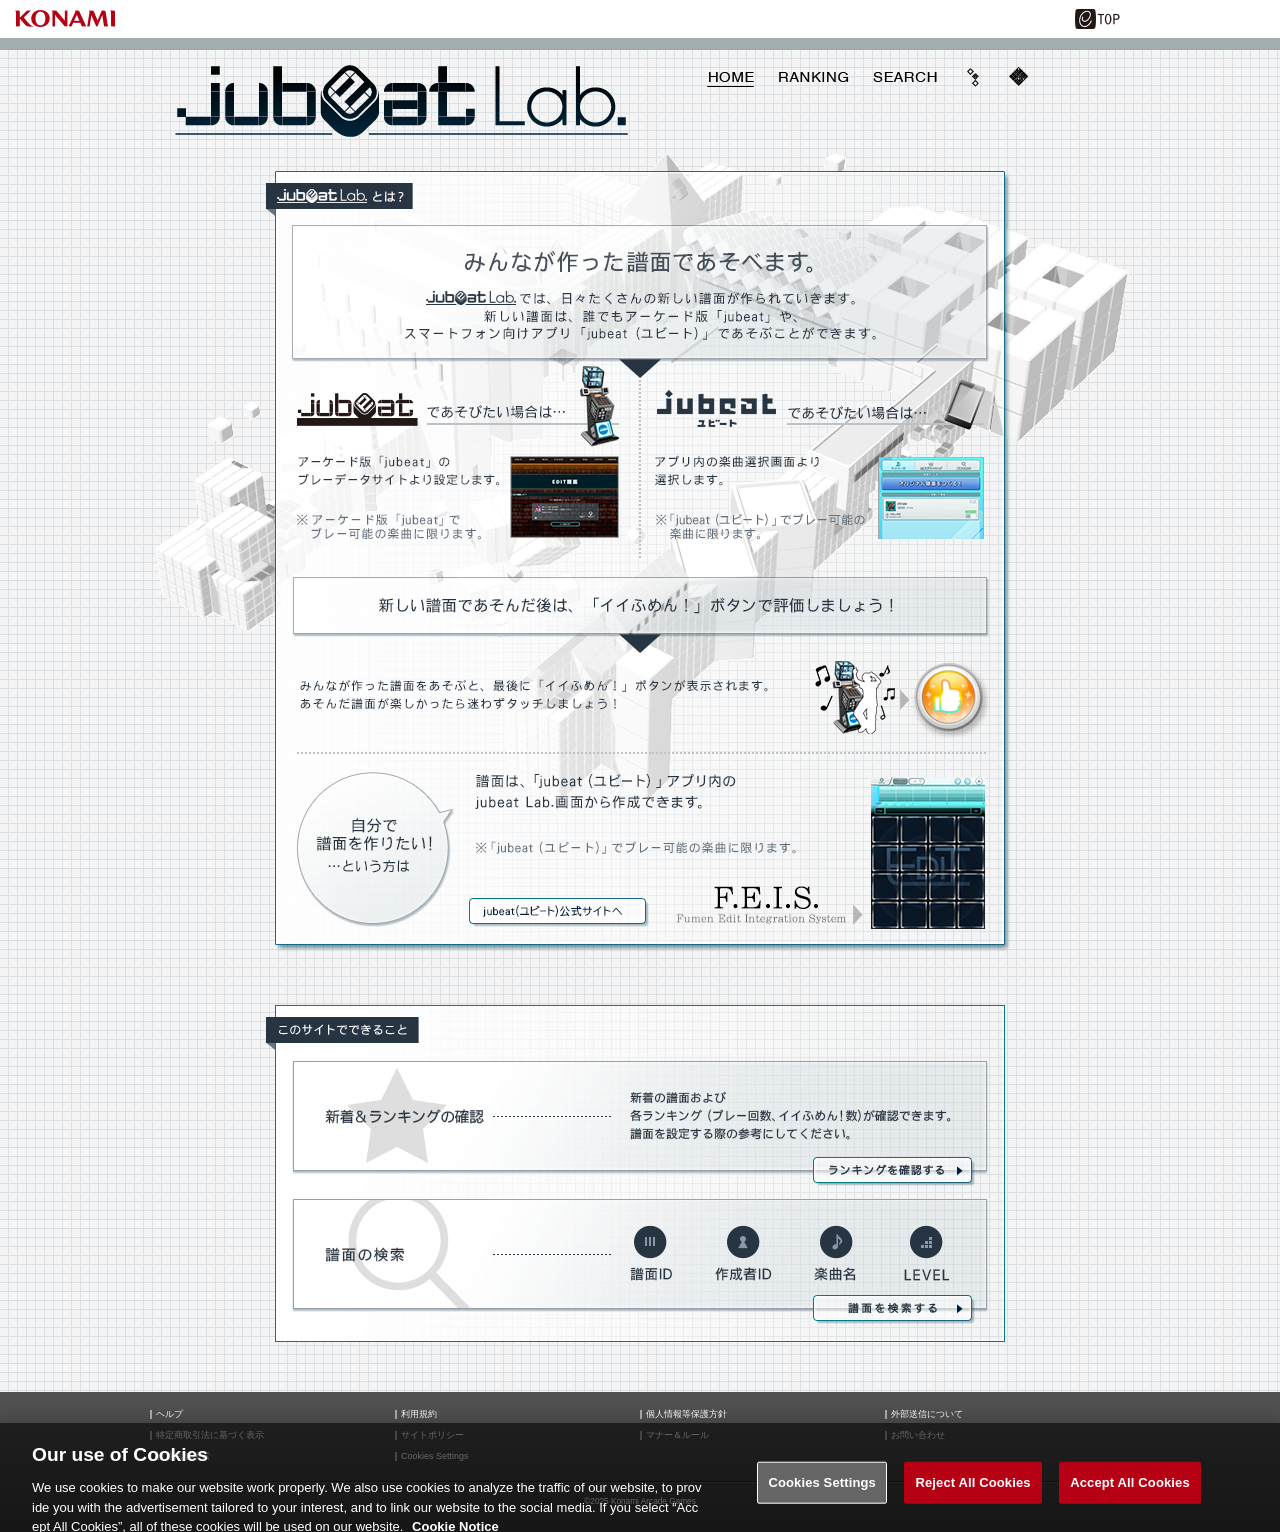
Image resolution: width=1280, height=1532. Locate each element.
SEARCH (905, 77)
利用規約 (419, 1414)
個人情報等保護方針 (686, 1414)
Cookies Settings (822, 1489)
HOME (731, 77)
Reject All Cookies (972, 1489)
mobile (1018, 77)
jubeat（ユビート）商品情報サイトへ (559, 912)
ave (974, 77)
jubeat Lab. (402, 100)
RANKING (813, 77)
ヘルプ (169, 1414)
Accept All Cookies (1130, 1489)
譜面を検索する (894, 1309)
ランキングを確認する (894, 1171)
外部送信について (927, 1414)
